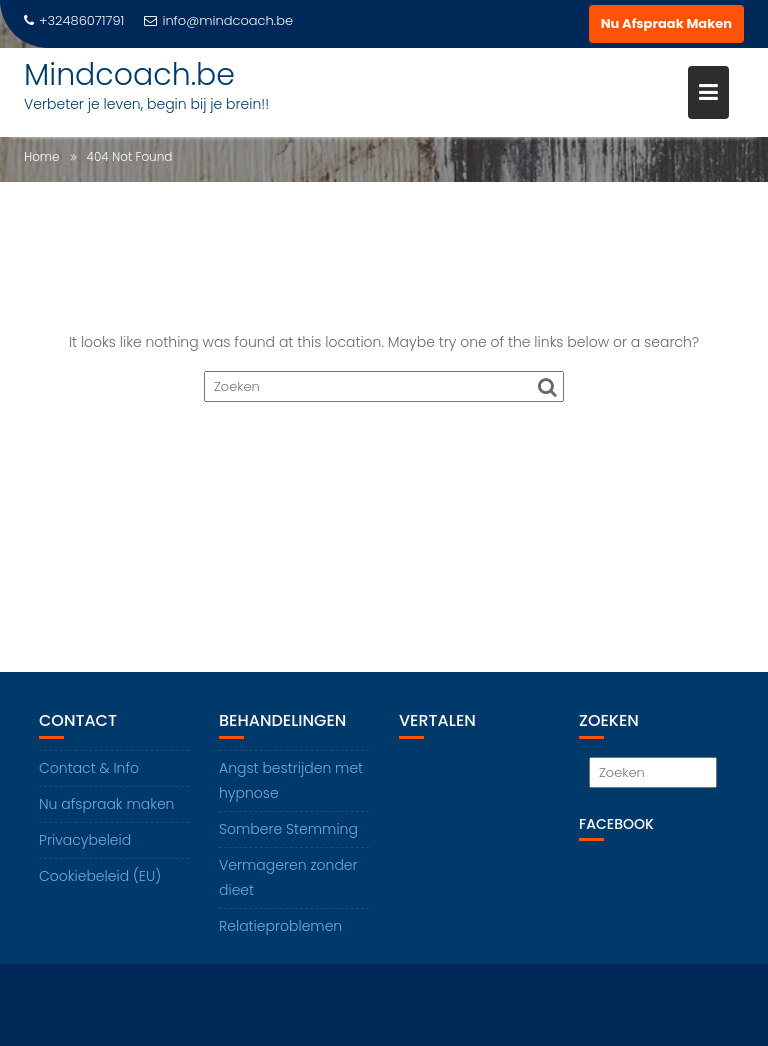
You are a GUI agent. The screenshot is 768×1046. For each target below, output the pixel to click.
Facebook (616, 824)
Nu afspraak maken (106, 804)
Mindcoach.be (129, 75)
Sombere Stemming (288, 829)
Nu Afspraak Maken (666, 23)
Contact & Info (89, 768)
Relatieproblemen (280, 926)
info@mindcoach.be (218, 20)
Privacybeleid (85, 840)
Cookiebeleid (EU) (100, 876)
